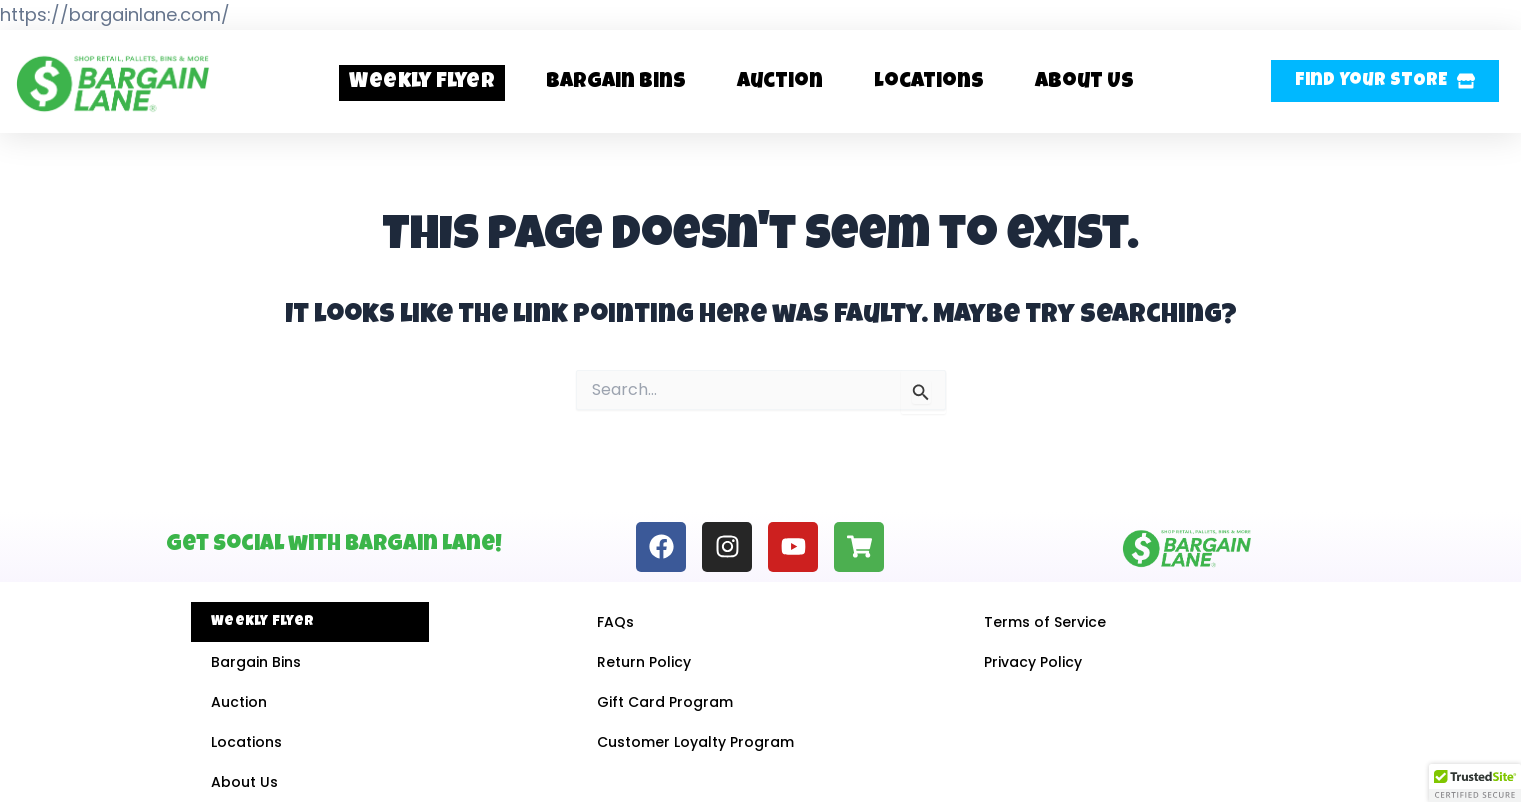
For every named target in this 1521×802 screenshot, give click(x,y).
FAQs (615, 622)
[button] (1385, 81)
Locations (929, 82)
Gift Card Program (665, 702)
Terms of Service (1045, 622)
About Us (1084, 82)
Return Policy (644, 662)
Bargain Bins (616, 82)
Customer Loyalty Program (695, 742)
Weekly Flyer (422, 82)
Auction (780, 82)
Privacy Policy (1033, 662)
